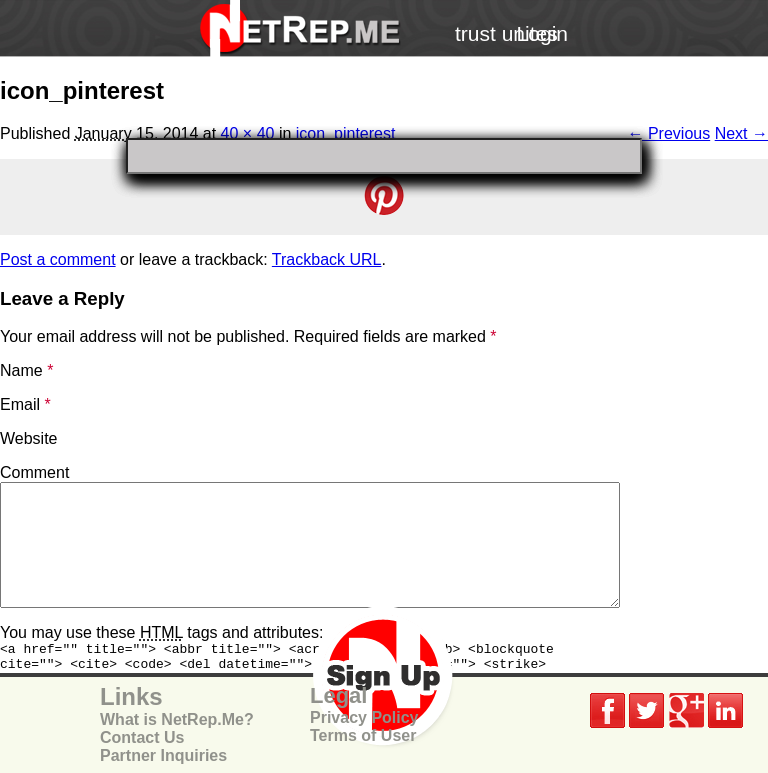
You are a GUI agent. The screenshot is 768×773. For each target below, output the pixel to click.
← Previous (669, 133)
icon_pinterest (346, 133)
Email (25, 404)
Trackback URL (327, 259)
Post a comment (58, 259)
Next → (741, 133)
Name (26, 370)
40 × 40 (248, 133)
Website (29, 438)
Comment (34, 472)
